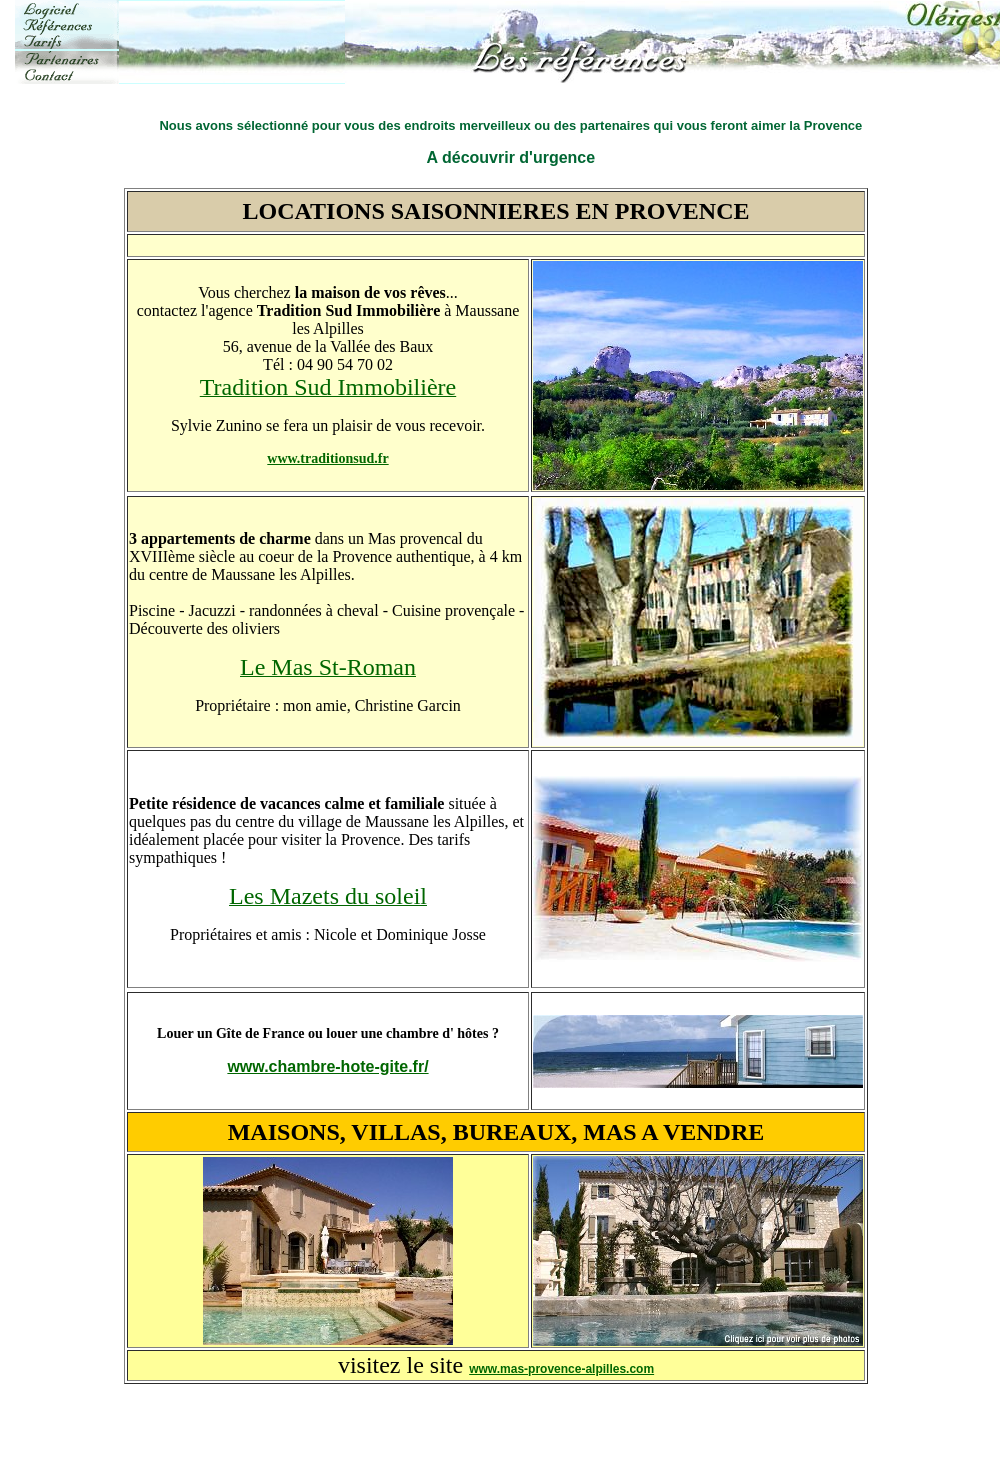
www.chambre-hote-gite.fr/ (327, 1066)
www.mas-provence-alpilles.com (561, 1369)
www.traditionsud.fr (327, 458)
